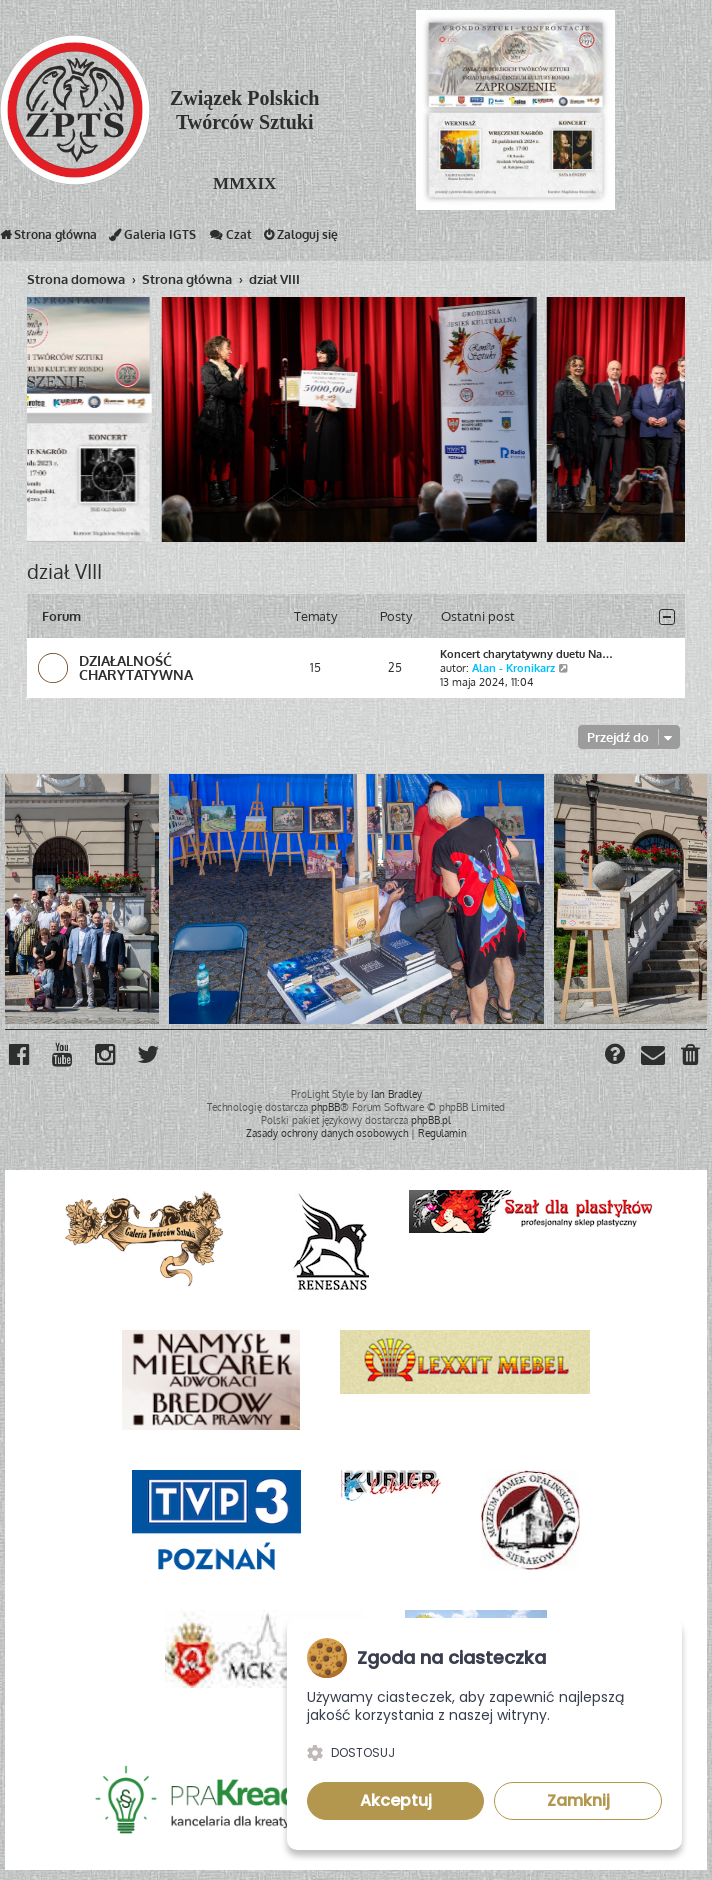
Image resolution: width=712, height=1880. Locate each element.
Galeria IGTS (152, 239)
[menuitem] (691, 1057)
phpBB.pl (431, 1120)
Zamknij (578, 1800)
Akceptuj (396, 1800)
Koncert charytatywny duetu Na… (526, 654)
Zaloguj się (301, 239)
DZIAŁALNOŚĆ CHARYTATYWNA (136, 667)
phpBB (325, 1107)
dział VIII (64, 571)
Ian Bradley (396, 1094)
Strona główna (48, 239)
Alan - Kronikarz (513, 668)
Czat (230, 239)
